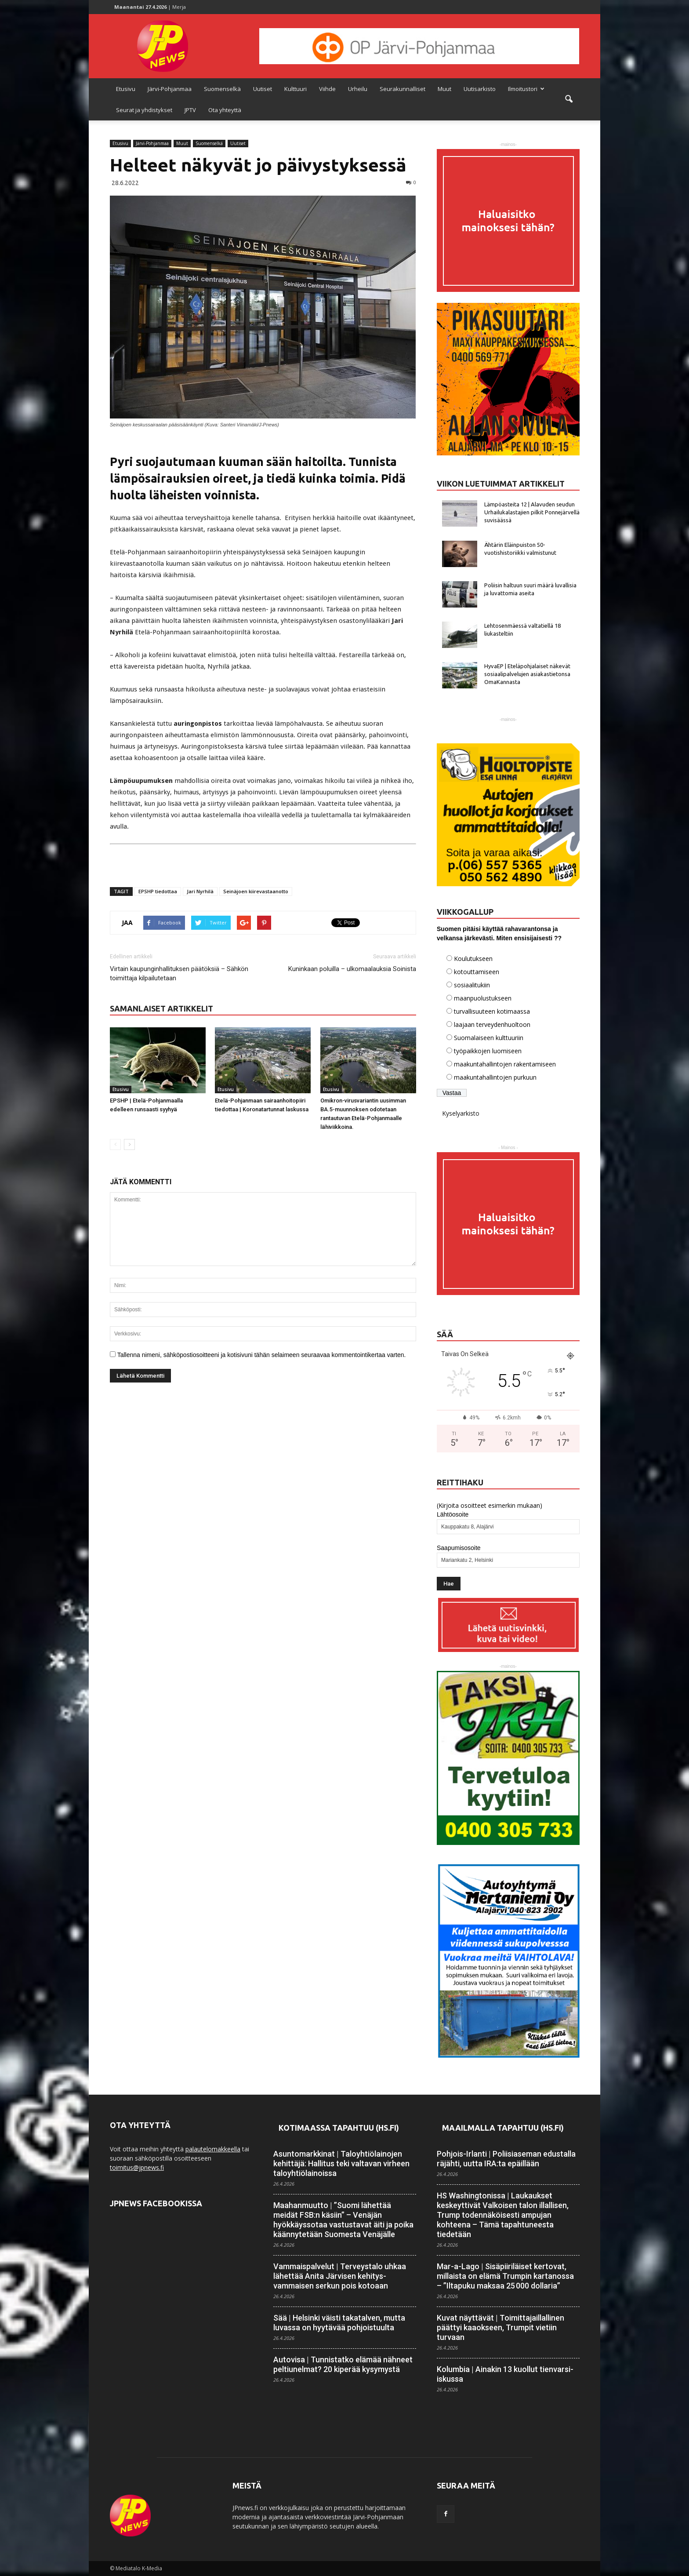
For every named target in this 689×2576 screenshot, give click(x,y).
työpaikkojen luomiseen (488, 1051)
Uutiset (262, 89)
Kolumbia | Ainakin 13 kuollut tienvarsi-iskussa (505, 2374)
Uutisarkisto (480, 89)
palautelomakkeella (212, 2149)
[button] (568, 99)
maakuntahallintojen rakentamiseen (505, 1064)
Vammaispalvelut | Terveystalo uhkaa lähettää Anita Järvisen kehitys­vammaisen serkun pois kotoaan (339, 2276)
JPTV (190, 110)
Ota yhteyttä (224, 110)
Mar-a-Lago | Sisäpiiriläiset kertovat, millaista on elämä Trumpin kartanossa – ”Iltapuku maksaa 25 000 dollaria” (505, 2276)
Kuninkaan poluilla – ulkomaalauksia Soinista (352, 969)
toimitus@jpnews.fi (137, 2167)
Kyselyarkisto (460, 1113)
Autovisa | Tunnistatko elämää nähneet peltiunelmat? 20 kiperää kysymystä (343, 2364)
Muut (444, 89)
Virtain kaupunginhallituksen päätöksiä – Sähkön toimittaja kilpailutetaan (179, 973)
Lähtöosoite (452, 1514)
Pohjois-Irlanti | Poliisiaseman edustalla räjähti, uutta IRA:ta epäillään (506, 2158)
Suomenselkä (222, 89)
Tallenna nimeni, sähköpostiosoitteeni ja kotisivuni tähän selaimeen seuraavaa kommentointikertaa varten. (261, 1354)
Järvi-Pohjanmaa (170, 89)
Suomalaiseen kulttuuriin (488, 1037)
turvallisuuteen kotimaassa (492, 1011)
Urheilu (357, 89)
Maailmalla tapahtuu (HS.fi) (503, 2127)
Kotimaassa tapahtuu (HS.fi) (339, 2127)
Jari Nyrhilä (200, 891)
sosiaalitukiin (472, 985)
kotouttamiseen (476, 972)
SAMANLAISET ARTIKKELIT (161, 1008)
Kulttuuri (295, 89)
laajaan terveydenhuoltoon (492, 1024)
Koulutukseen (473, 958)
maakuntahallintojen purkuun (495, 1077)
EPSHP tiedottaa (157, 891)
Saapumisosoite (459, 1547)
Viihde (327, 89)
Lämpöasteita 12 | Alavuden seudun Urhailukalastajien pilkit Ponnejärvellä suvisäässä (532, 512)
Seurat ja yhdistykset (144, 110)
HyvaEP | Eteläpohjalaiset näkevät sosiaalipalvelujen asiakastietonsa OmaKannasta (527, 674)
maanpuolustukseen (482, 998)
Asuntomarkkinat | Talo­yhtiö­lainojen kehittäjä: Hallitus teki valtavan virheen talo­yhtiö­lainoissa (341, 2163)
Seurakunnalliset (402, 89)
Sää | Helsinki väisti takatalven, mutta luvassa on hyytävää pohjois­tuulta (339, 2322)
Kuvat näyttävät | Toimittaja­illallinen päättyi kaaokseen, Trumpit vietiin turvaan (500, 2327)
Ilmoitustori (526, 89)
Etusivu (125, 89)
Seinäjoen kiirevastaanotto (255, 891)
